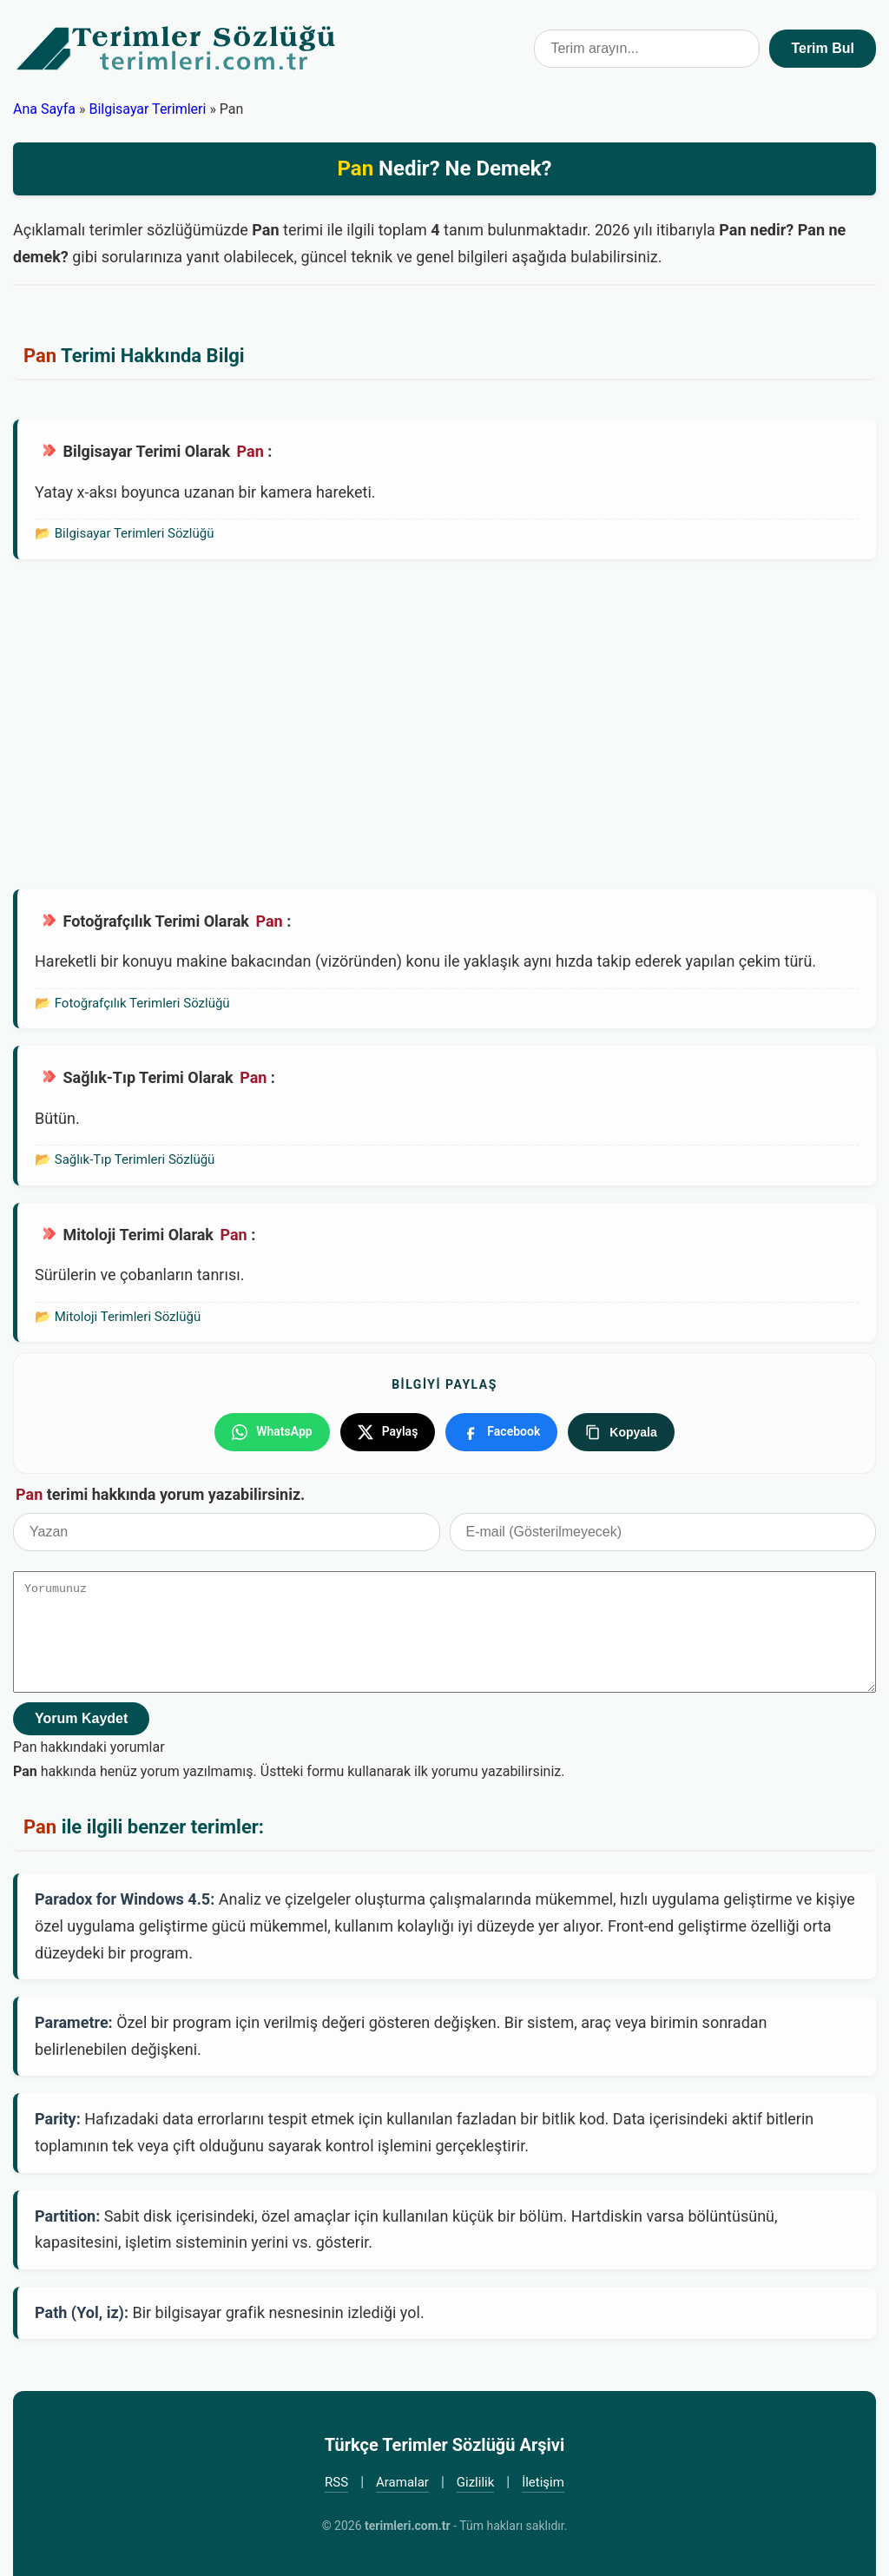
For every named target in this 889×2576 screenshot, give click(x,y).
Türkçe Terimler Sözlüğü (177, 48)
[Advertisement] (444, 724)
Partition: (67, 2216)
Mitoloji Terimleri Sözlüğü (128, 1316)
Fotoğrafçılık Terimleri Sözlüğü (142, 1003)
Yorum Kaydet (81, 1718)
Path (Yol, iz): (81, 2312)
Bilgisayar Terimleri (147, 109)
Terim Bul (822, 48)
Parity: (58, 2119)
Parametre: (74, 2022)
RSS (336, 2482)
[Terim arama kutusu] (647, 49)
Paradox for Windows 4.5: (124, 1899)
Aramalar (402, 2482)
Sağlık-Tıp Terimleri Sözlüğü (135, 1159)
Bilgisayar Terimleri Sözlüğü (134, 533)
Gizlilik (476, 2482)
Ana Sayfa (44, 109)
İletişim (543, 2482)
